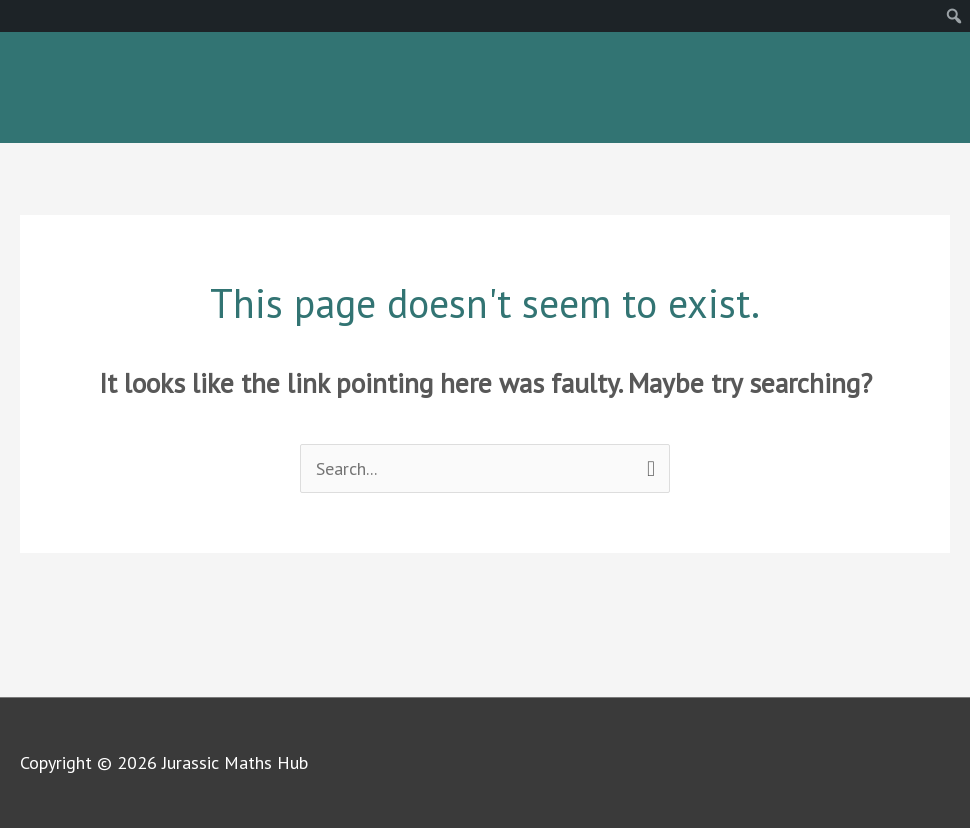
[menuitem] (954, 16)
